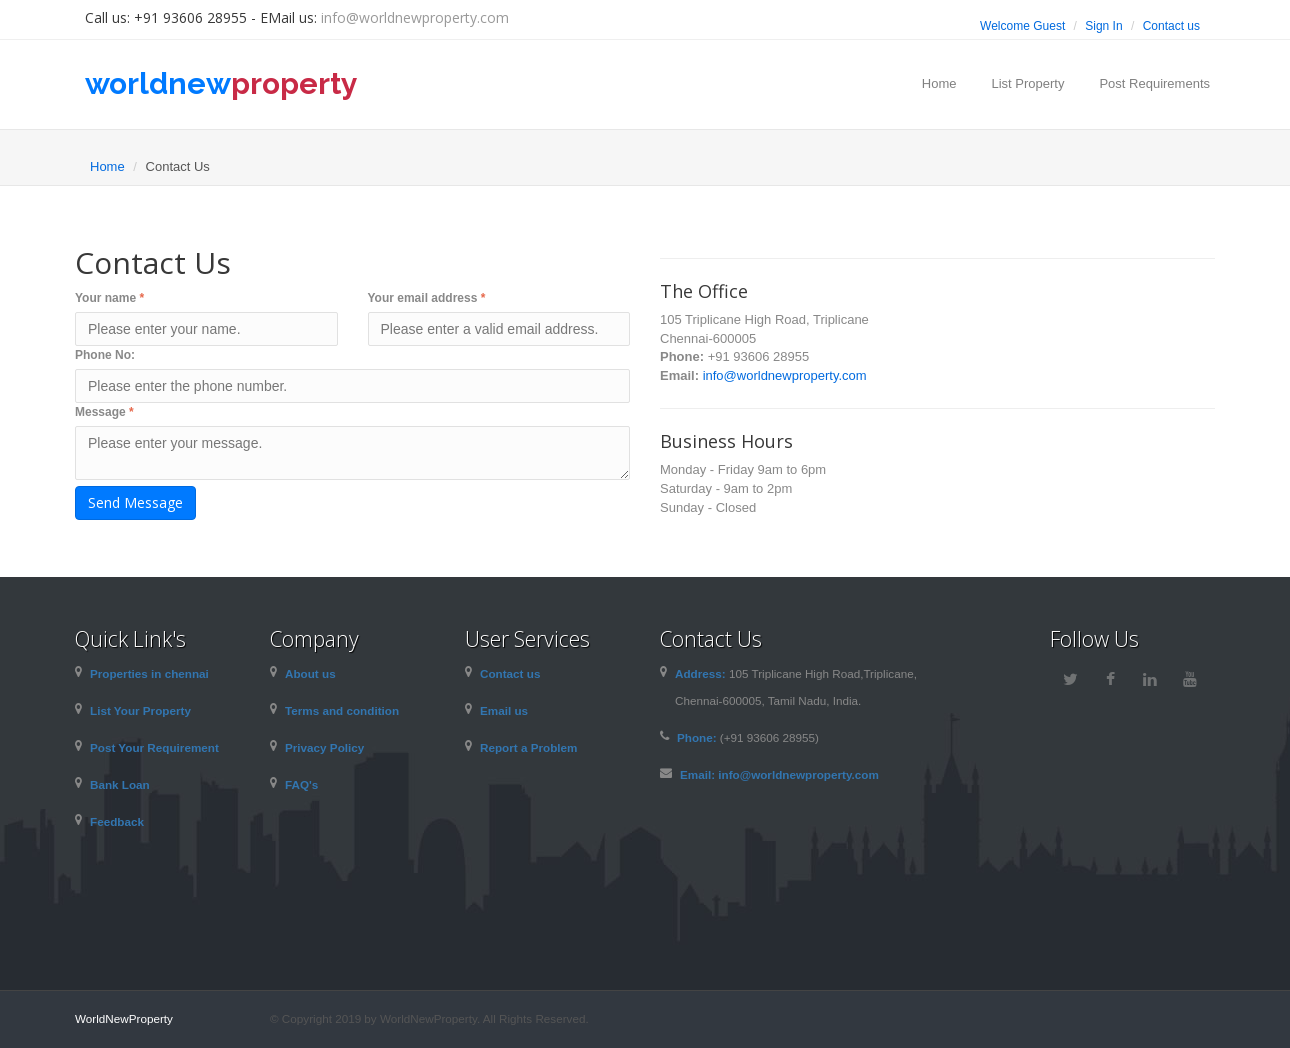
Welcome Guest (1022, 26)
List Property (1027, 83)
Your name (109, 298)
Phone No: (105, 355)
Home (939, 83)
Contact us (1171, 26)
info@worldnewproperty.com (415, 17)
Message (104, 412)
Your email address (427, 298)
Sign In (1103, 26)
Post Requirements (1154, 83)
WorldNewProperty (124, 1018)
